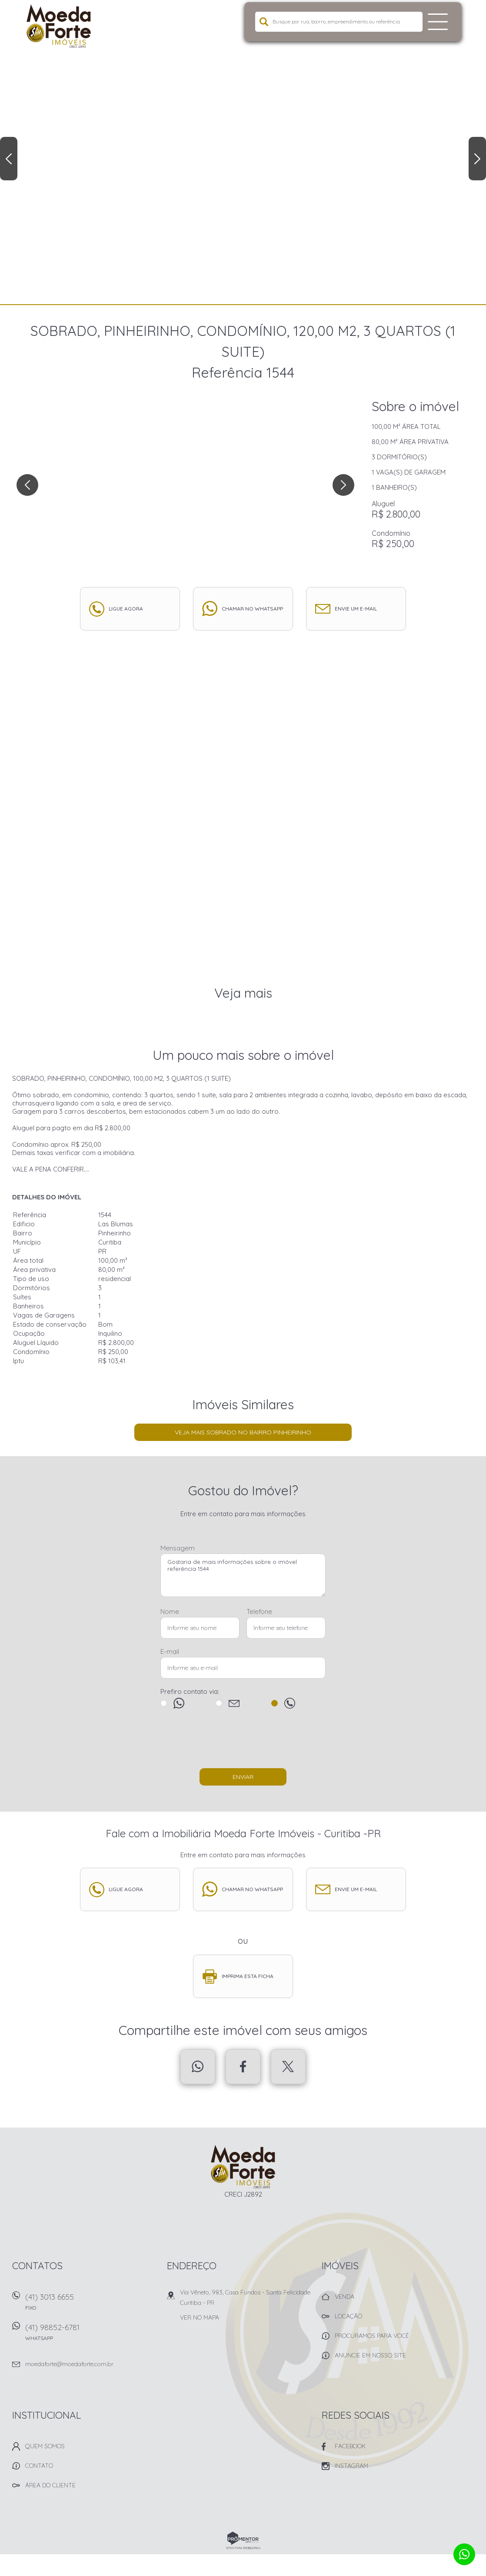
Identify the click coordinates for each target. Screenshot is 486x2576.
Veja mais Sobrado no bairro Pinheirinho (243, 1432)
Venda (344, 2296)
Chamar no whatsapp (252, 608)
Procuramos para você (372, 2336)
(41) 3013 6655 (90, 2304)
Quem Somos (45, 2446)
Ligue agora (126, 608)
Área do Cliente (50, 2485)
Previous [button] (8, 158)
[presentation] (243, 1743)
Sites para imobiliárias (243, 2548)
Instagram (351, 2466)
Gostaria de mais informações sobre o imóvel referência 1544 (243, 1575)
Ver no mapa (199, 2317)
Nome (169, 1611)
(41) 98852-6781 (90, 2335)
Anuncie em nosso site (370, 2355)
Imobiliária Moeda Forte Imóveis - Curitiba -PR (243, 2166)
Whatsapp (197, 2066)
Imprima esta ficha (247, 1976)
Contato (39, 2466)
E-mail (169, 1651)
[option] (243, 152)
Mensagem (177, 1548)
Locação (348, 2316)
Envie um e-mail (356, 608)
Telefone (259, 1611)
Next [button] (477, 158)
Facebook (243, 2066)
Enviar (243, 1777)
